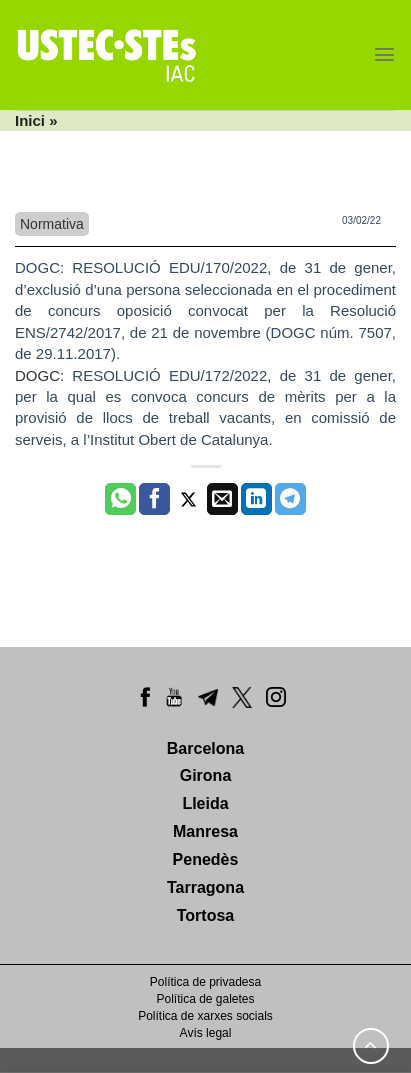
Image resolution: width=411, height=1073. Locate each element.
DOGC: (43, 267)
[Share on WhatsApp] (120, 499)
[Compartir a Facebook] (154, 499)
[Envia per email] (222, 499)
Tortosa (205, 915)
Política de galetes (205, 999)
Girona (206, 775)
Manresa (205, 831)
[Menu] (384, 54)
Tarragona (205, 887)
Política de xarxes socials (205, 1016)
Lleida (205, 803)
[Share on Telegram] (290, 499)
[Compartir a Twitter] (188, 499)
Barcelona (205, 748)
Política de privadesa (205, 982)
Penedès (206, 859)
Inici (30, 120)
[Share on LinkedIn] (256, 499)
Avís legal (206, 1033)
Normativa (52, 224)
